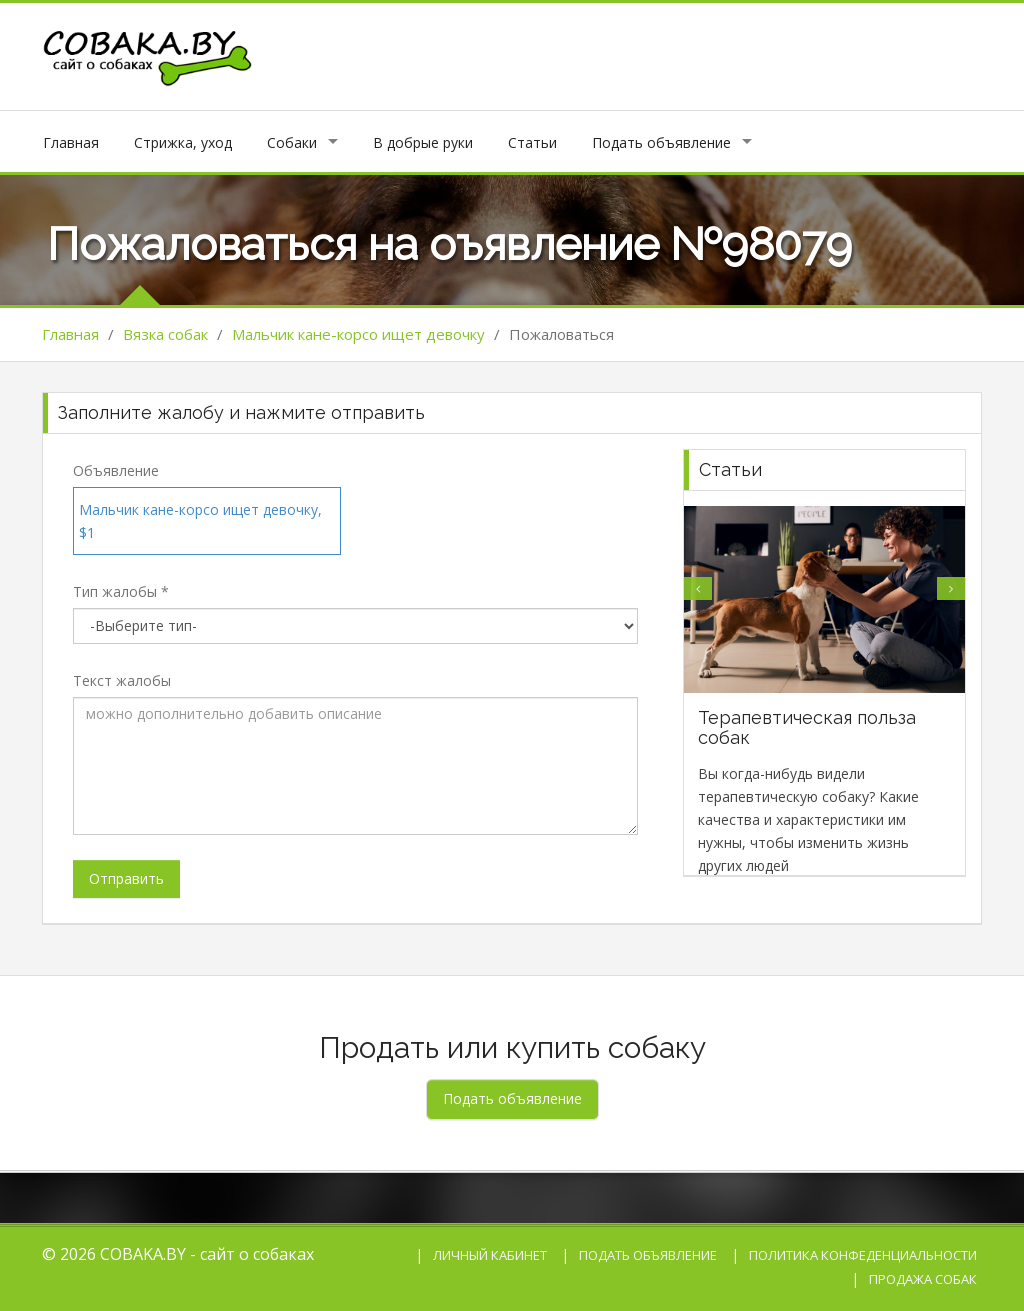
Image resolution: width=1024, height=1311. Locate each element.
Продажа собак (923, 1279)
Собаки (292, 142)
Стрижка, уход (183, 142)
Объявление (116, 470)
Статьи (532, 142)
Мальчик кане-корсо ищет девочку (358, 334)
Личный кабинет (490, 1255)
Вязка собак (165, 334)
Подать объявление (661, 142)
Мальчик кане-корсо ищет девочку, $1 (200, 521)
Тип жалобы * (121, 591)
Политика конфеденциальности (863, 1255)
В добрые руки (423, 142)
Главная (71, 142)
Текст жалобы (122, 680)
